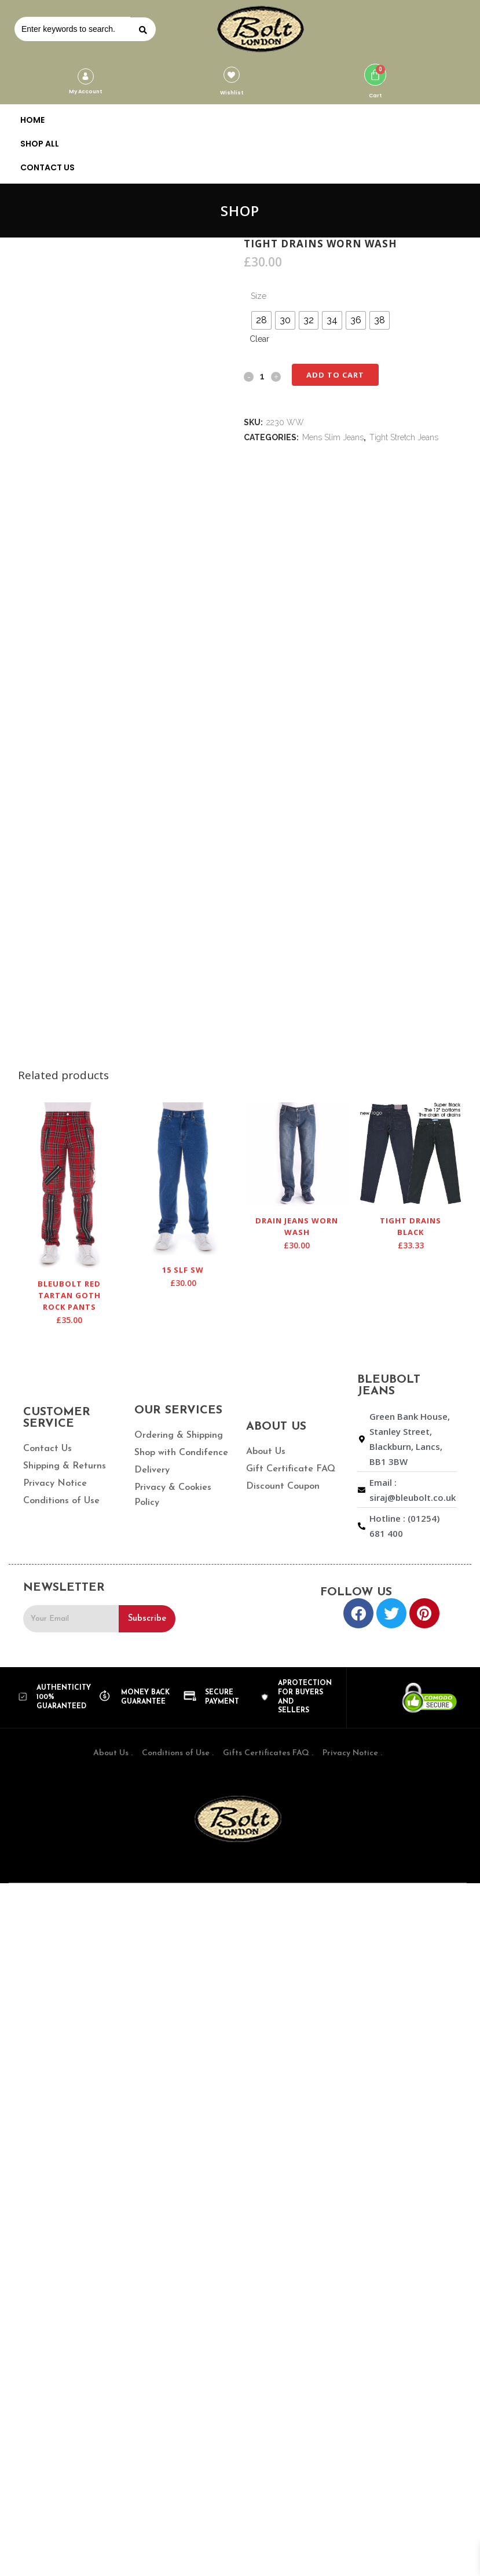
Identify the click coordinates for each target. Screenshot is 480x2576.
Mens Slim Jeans (333, 437)
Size (258, 296)
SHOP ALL (39, 143)
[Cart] (375, 75)
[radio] (261, 320)
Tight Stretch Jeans (403, 437)
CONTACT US (47, 167)
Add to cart (335, 375)
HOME (32, 120)
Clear (259, 339)
